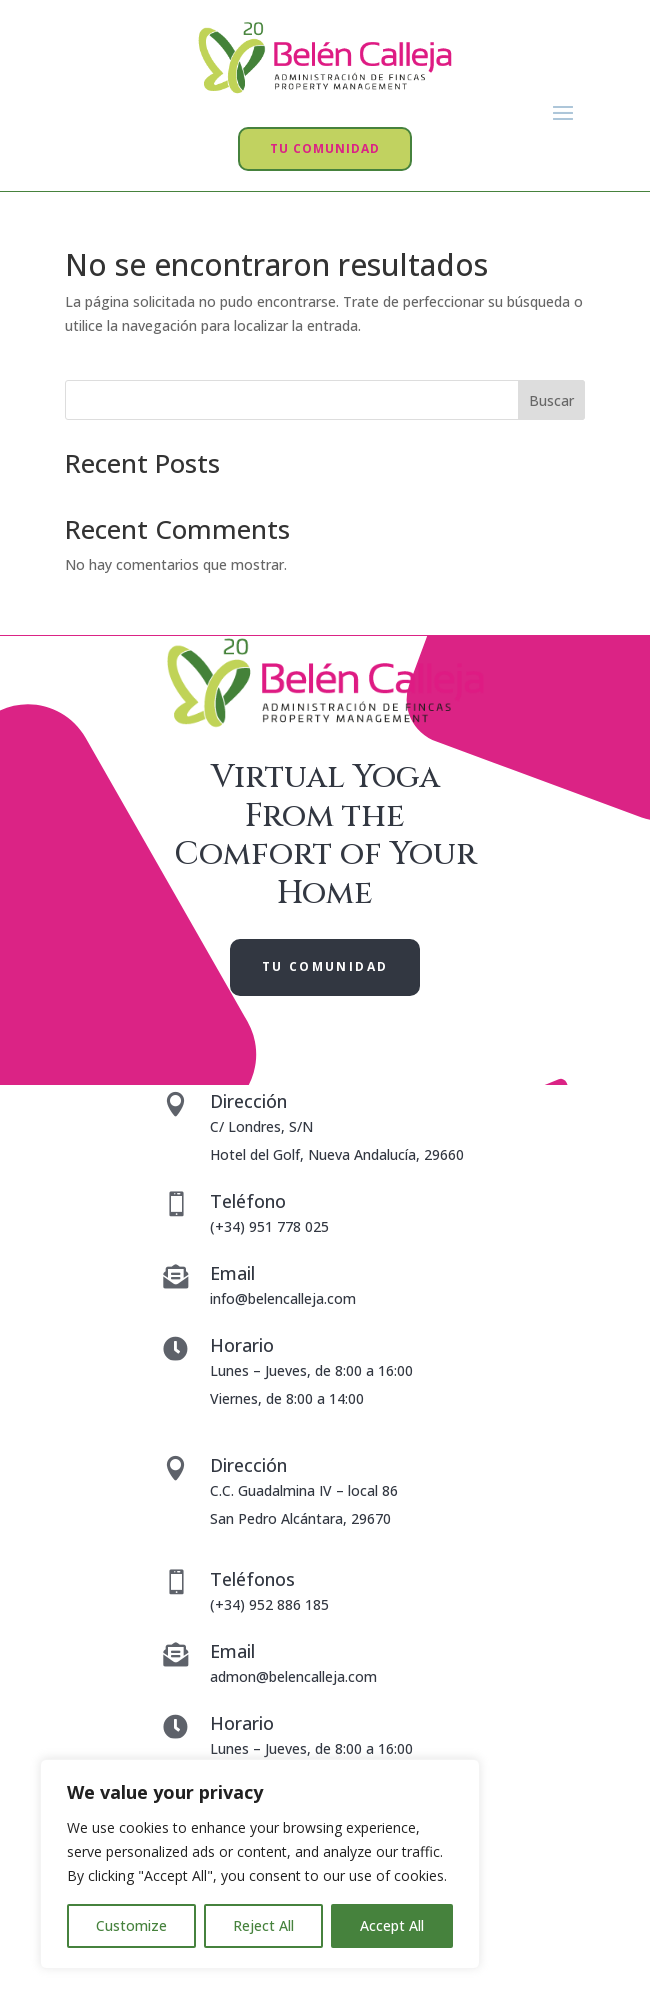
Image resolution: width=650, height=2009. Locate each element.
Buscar (551, 400)
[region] (260, 1864)
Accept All (392, 1925)
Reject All (263, 1925)
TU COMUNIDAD (325, 148)
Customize (131, 1925)
